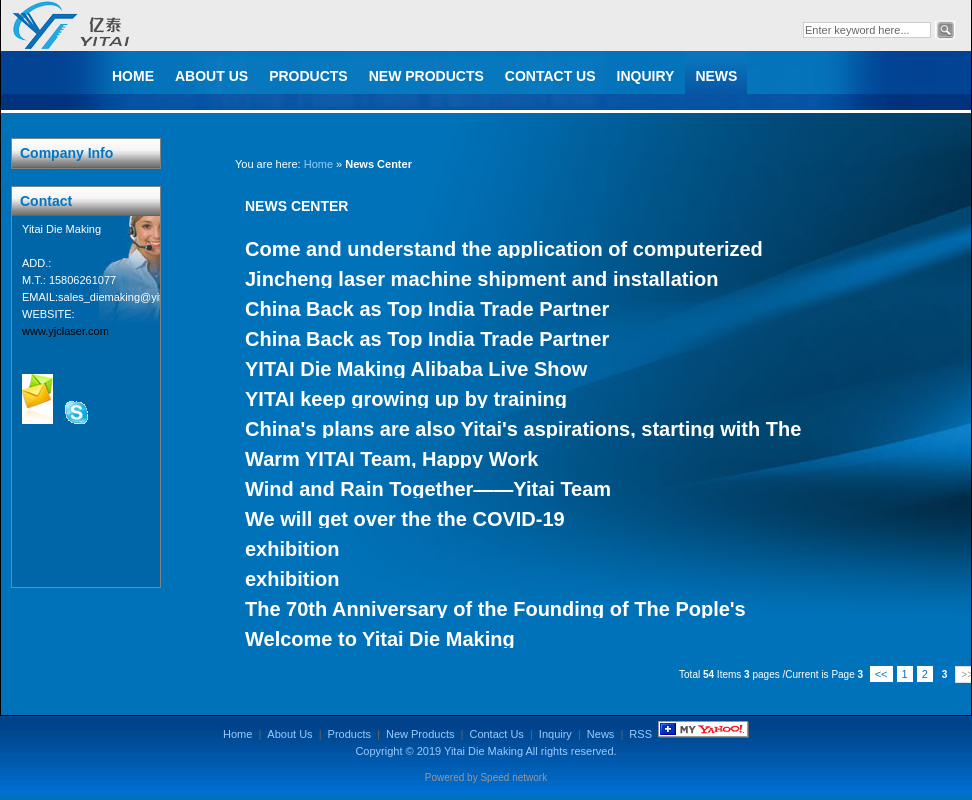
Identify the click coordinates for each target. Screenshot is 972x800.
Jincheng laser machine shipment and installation (481, 279)
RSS (640, 734)
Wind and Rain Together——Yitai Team (428, 489)
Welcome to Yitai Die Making (380, 639)
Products (308, 76)
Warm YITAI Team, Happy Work (391, 459)
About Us (211, 76)
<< (881, 674)
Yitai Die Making (483, 751)
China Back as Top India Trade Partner (427, 309)
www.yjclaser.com (65, 331)
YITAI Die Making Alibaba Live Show (416, 369)
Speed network (513, 777)
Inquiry (646, 76)
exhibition (292, 549)
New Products (426, 76)
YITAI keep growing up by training (406, 399)
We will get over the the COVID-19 (405, 519)
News (716, 76)
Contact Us (550, 76)
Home (133, 76)
